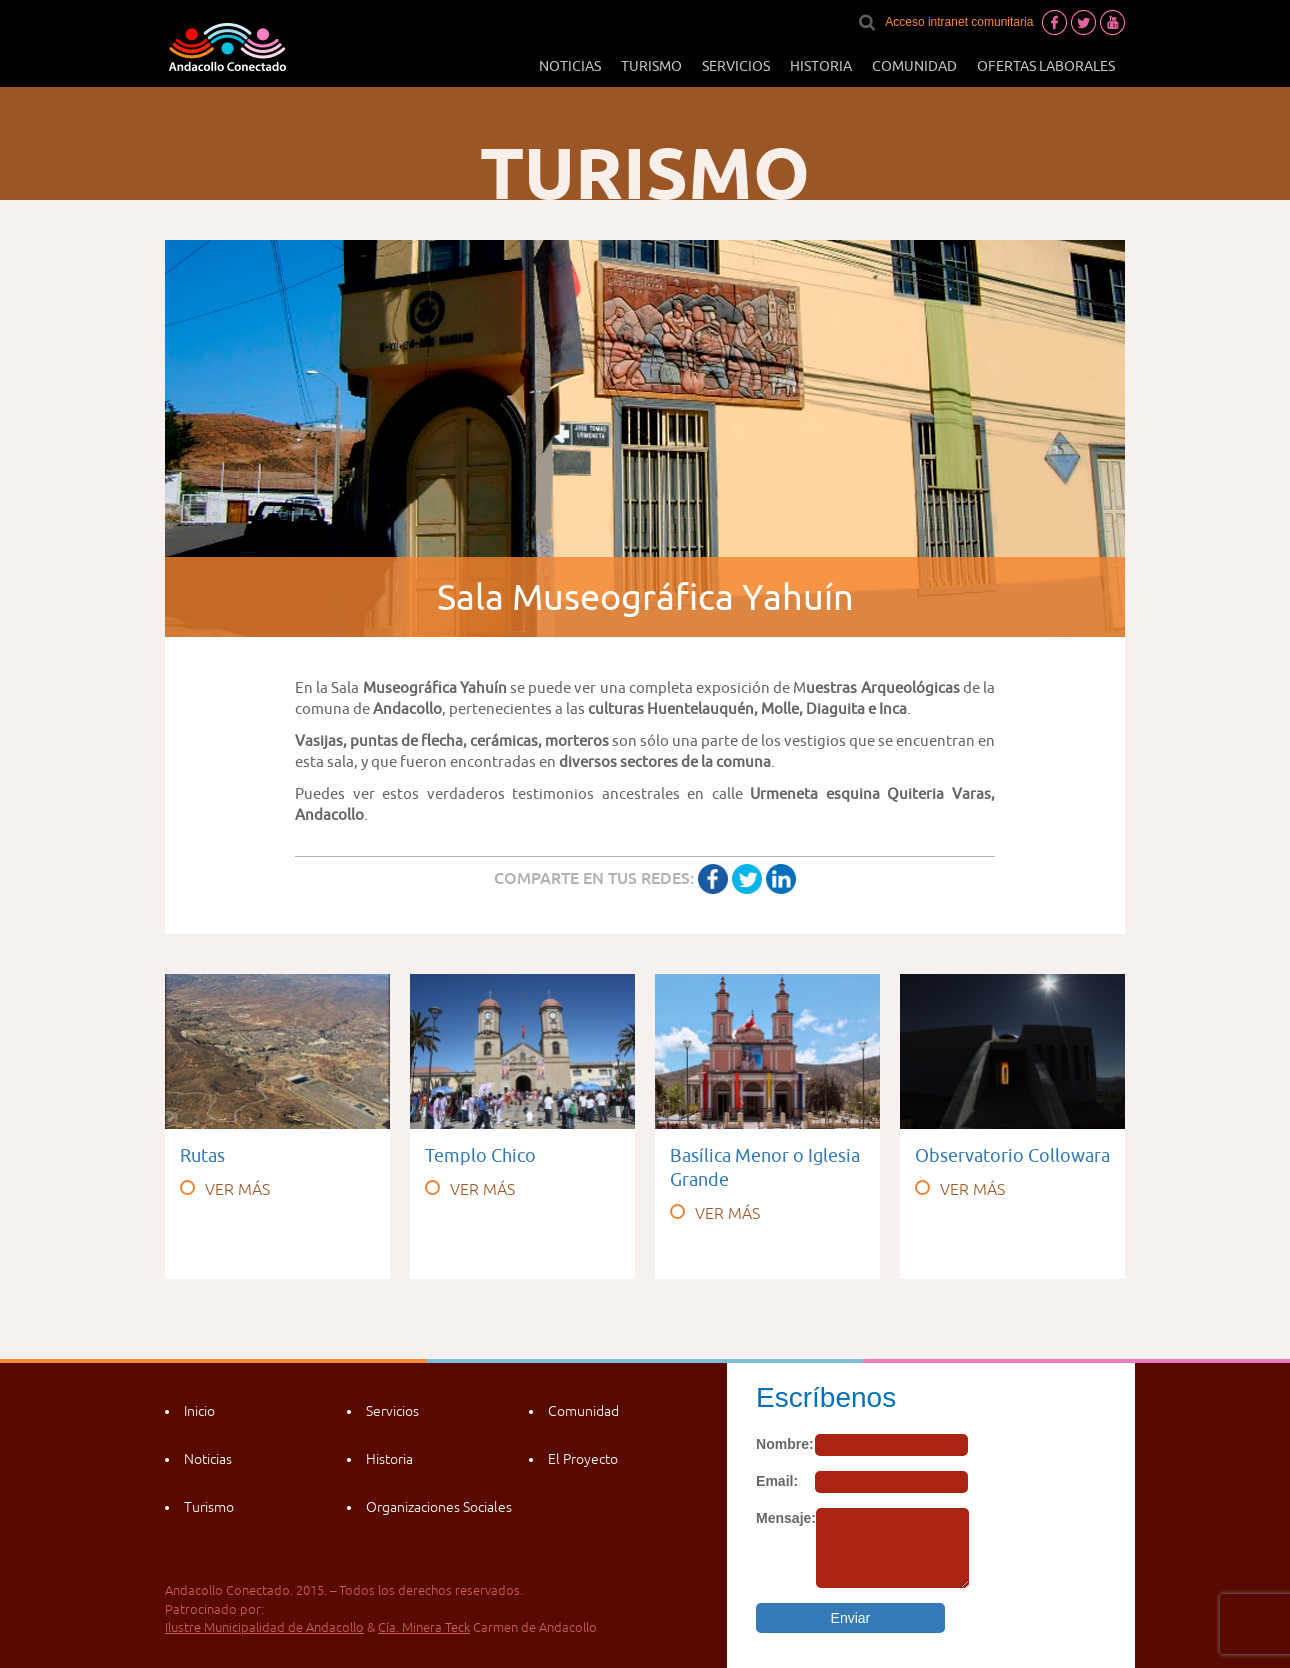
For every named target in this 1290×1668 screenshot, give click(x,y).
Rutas (202, 1155)
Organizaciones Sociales (439, 1507)
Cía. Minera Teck (424, 1627)
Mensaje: (786, 1518)
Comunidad (914, 66)
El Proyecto (583, 1459)
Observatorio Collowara (1012, 1155)
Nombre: (785, 1444)
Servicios (736, 66)
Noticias (570, 66)
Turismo (651, 66)
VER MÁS (225, 1189)
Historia (821, 66)
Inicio (199, 1411)
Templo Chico (480, 1155)
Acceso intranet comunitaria (959, 22)
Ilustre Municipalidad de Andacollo (264, 1627)
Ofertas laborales (1046, 66)
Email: (777, 1481)
